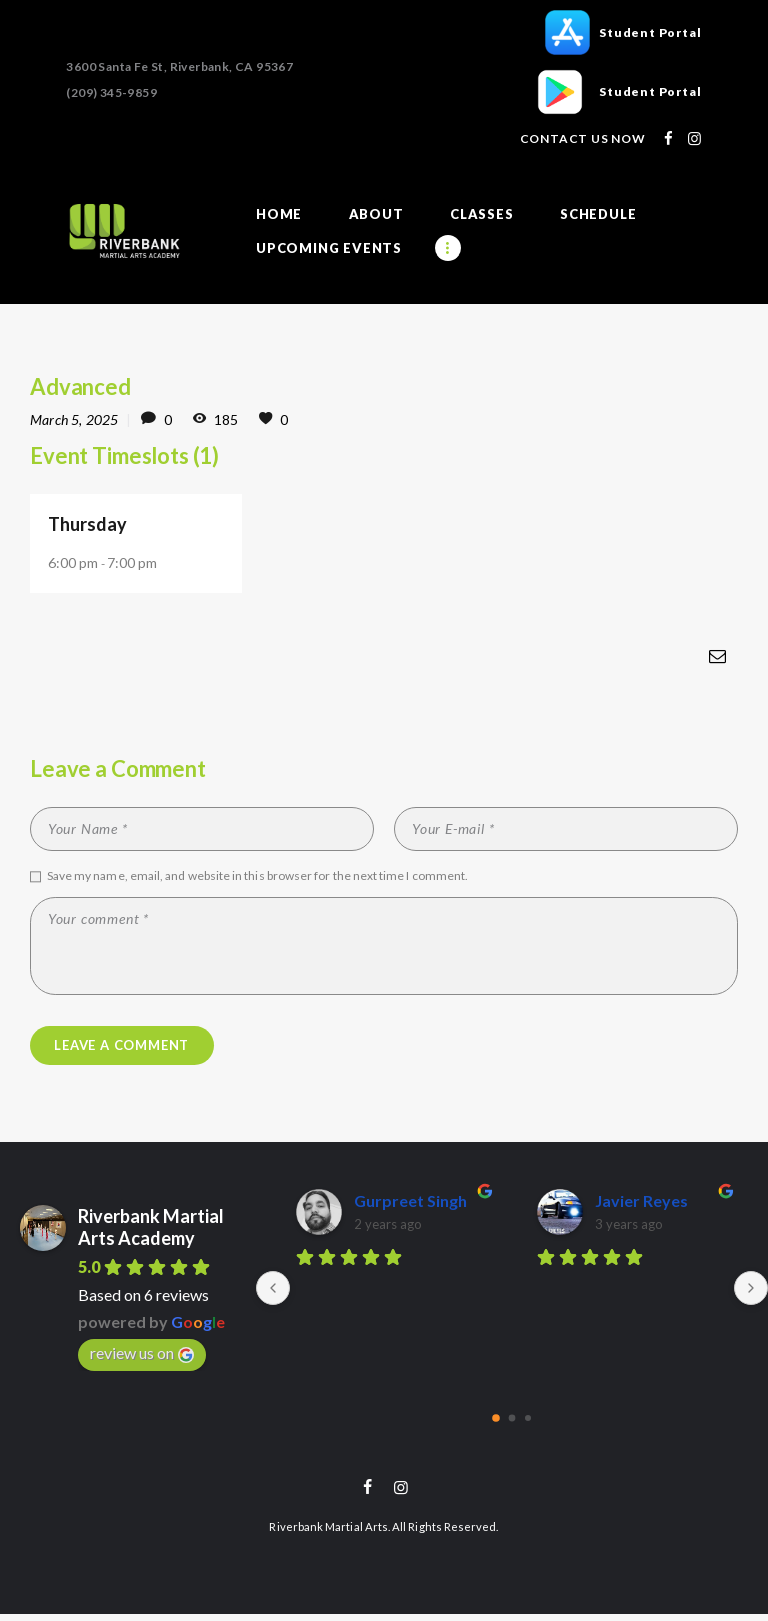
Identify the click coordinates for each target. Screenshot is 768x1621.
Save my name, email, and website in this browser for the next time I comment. (257, 876)
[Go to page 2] (528, 1423)
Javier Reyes (641, 1206)
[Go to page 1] (512, 1423)
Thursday (88, 524)
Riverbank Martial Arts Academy (151, 1232)
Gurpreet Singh (410, 1206)
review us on (142, 1358)
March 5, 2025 (74, 419)
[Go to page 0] (496, 1423)
